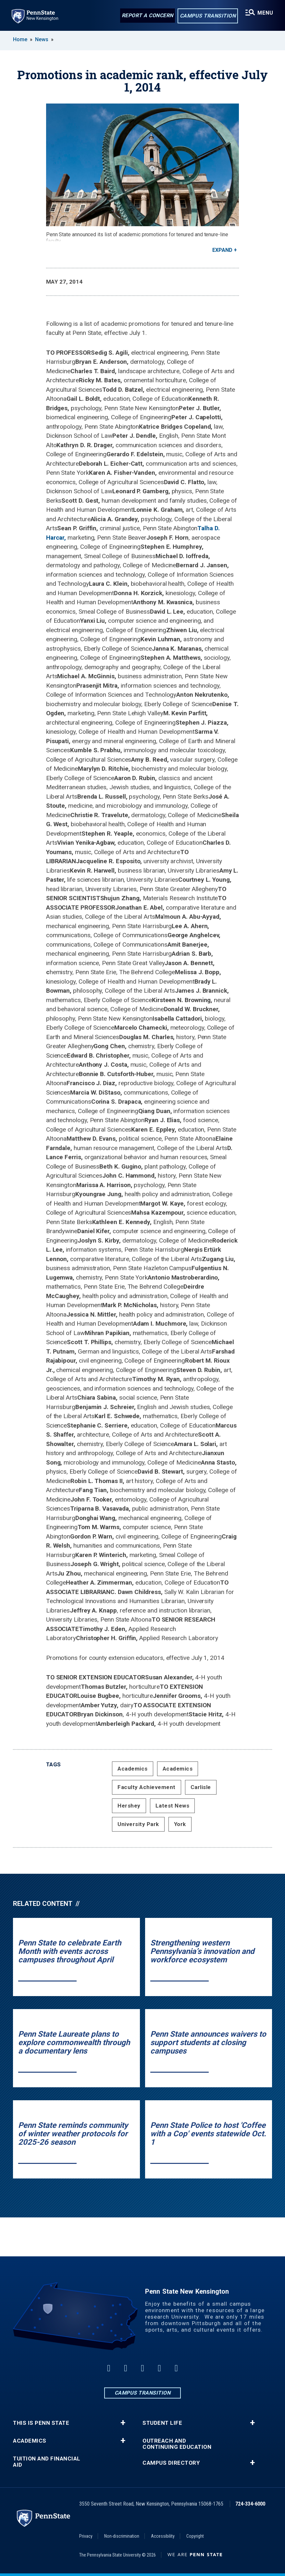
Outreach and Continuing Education (176, 2444)
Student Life (162, 2423)
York (180, 1824)
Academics (133, 1768)
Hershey (129, 1805)
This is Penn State (41, 2423)
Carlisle (201, 1787)
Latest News (172, 1805)
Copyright (195, 2536)
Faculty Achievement (147, 1787)
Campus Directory (171, 2463)
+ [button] (122, 2423)
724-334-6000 (250, 2504)
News (41, 39)
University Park (138, 1824)
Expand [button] (222, 250)
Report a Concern (147, 15)
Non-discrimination (121, 2536)
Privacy (86, 2536)
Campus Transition (208, 16)
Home (20, 39)
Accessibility (163, 2536)
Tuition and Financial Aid (47, 2462)
